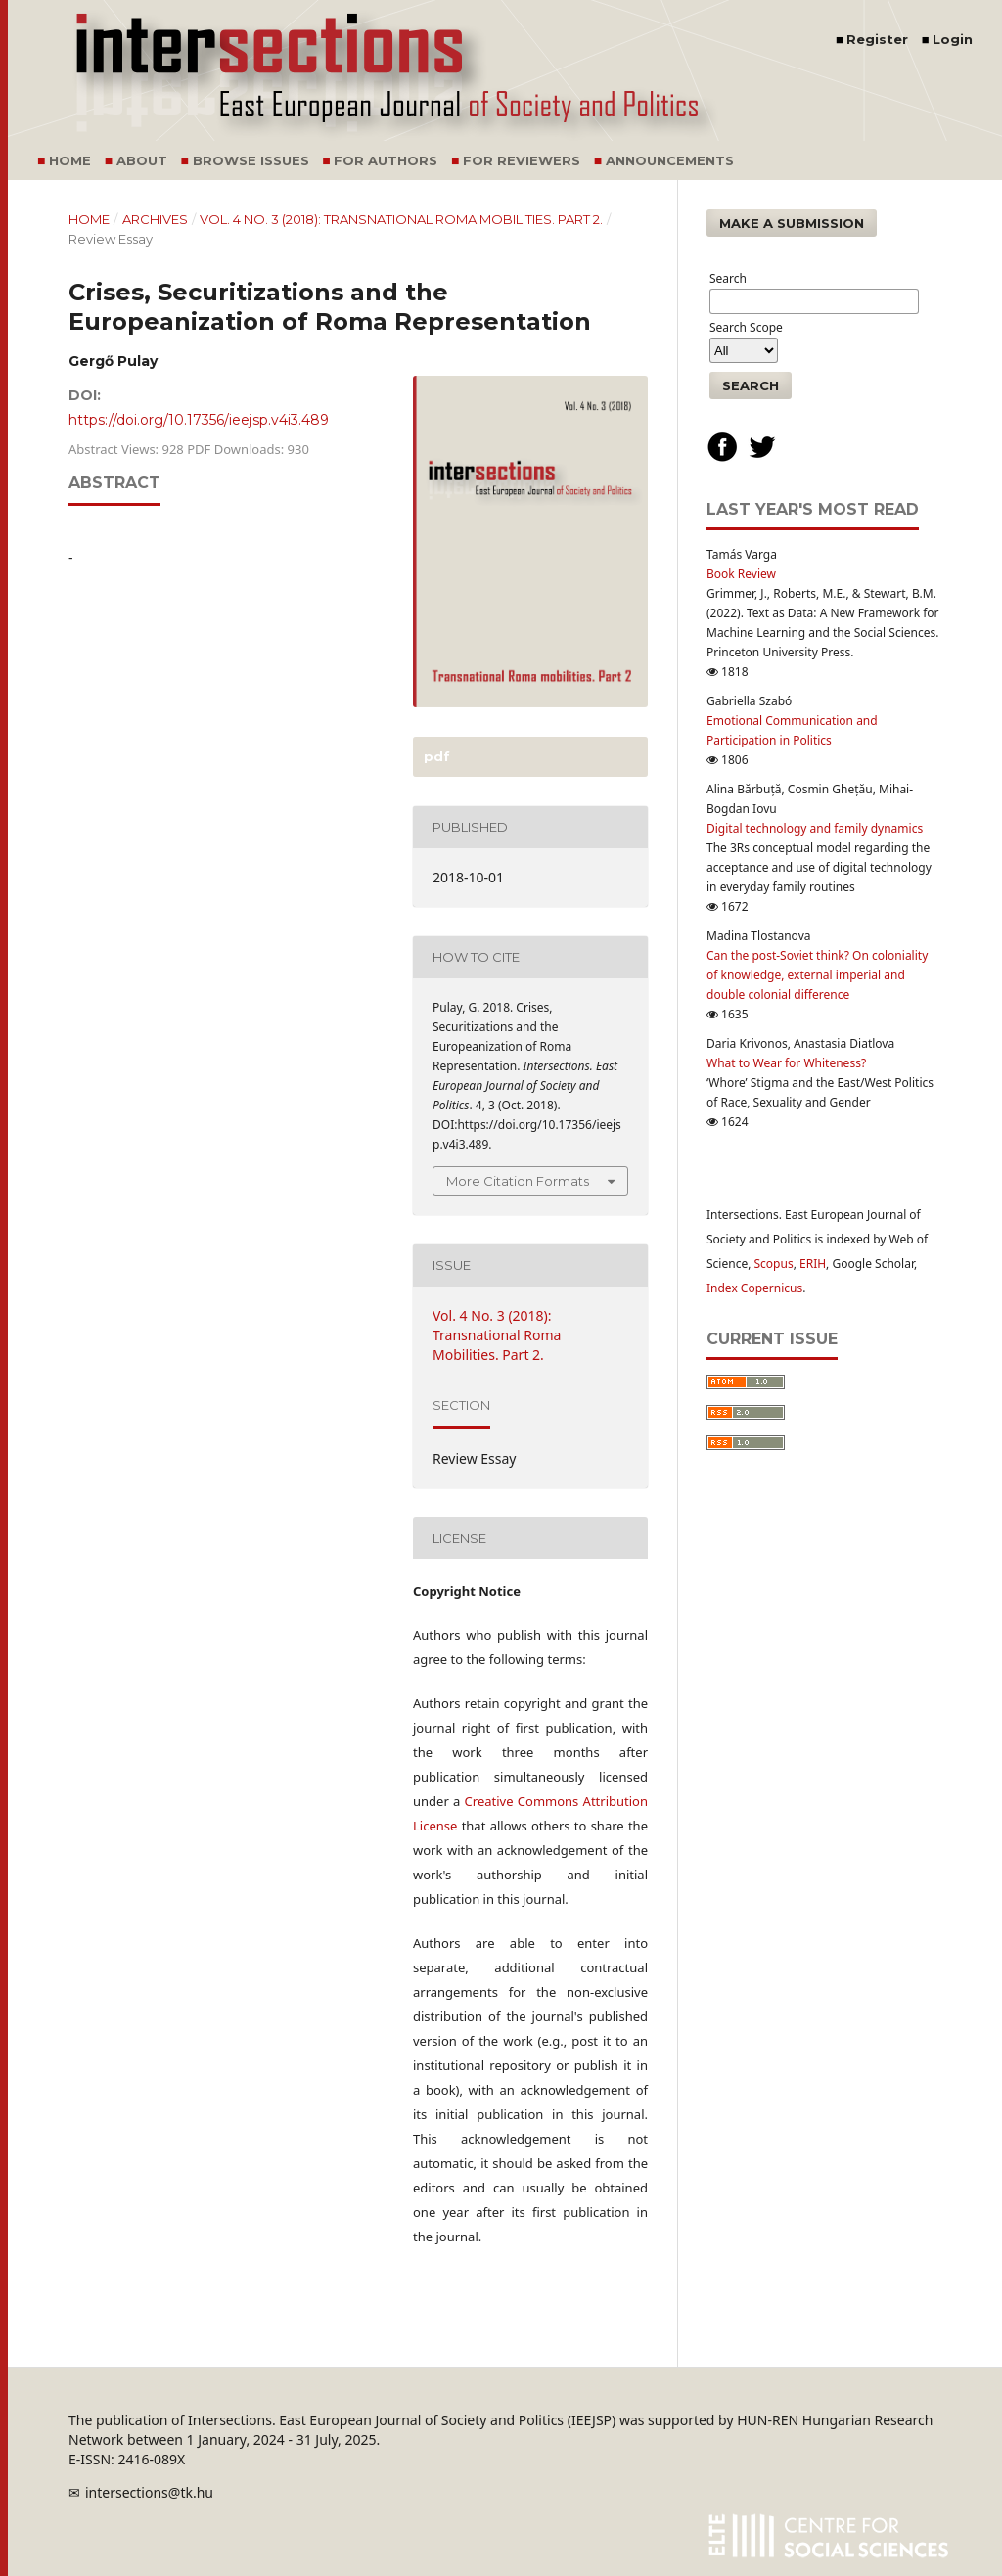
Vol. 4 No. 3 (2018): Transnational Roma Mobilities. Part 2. (401, 219)
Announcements (670, 160)
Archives (155, 219)
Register (877, 39)
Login (953, 39)
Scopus (774, 1263)
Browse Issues (251, 160)
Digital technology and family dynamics (814, 828)
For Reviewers (521, 160)
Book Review (741, 573)
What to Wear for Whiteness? (786, 1063)
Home (70, 160)
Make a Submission (791, 223)
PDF (435, 756)
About (141, 160)
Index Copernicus (754, 1288)
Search (750, 385)
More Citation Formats (517, 1181)
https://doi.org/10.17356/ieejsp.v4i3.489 (198, 420)
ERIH (812, 1263)
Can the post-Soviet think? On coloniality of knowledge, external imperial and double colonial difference (817, 975)
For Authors (385, 160)
